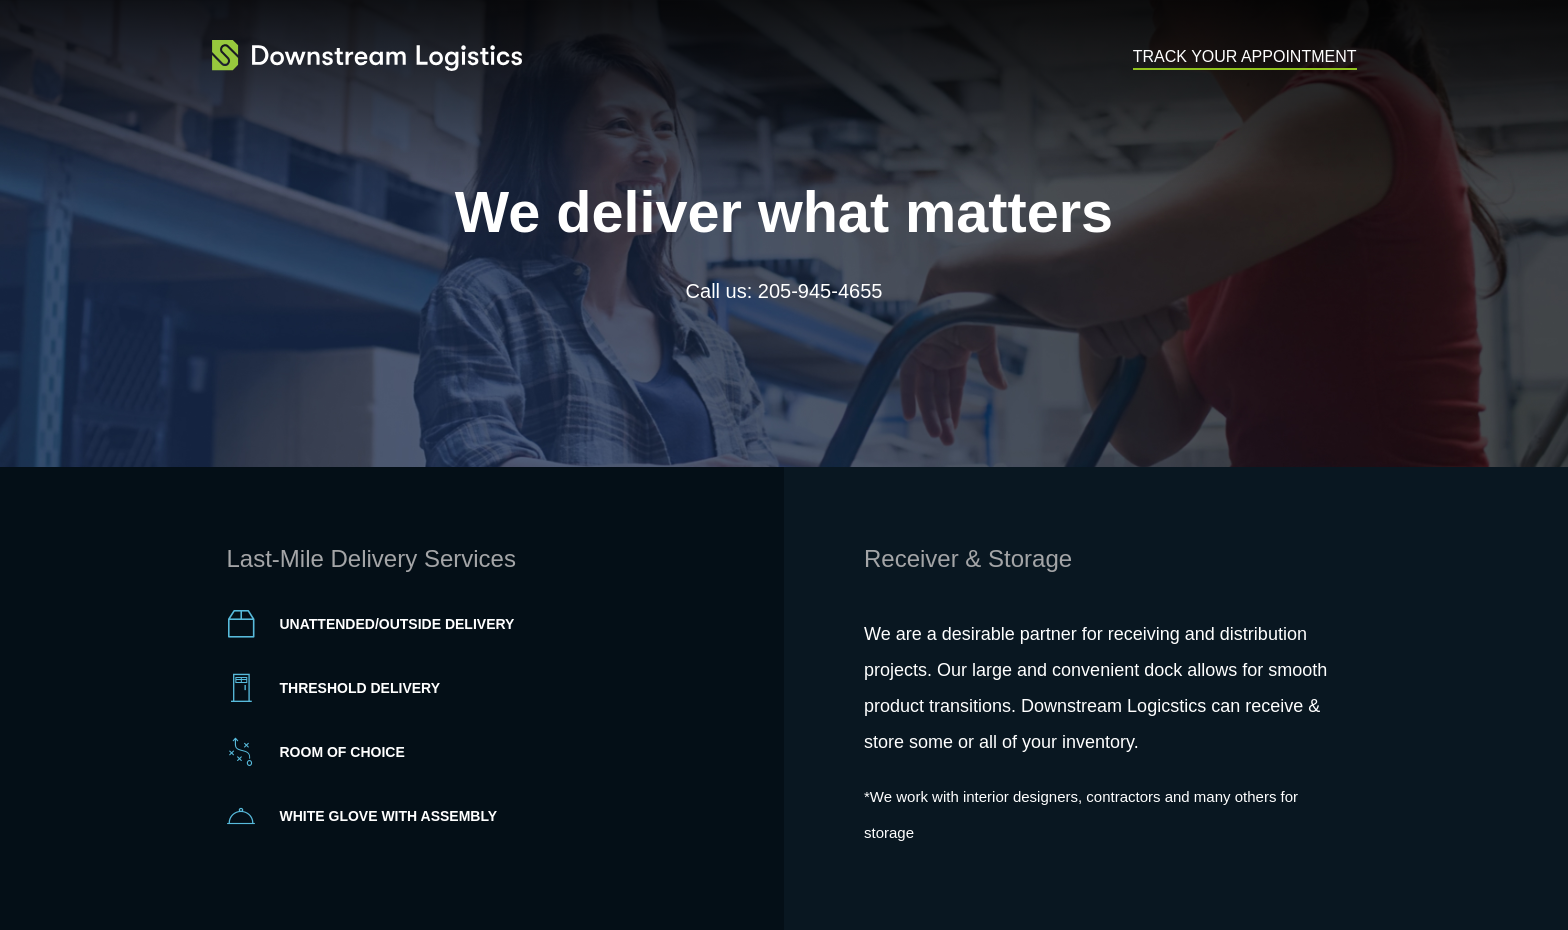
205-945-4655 (820, 291)
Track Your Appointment (1245, 56)
